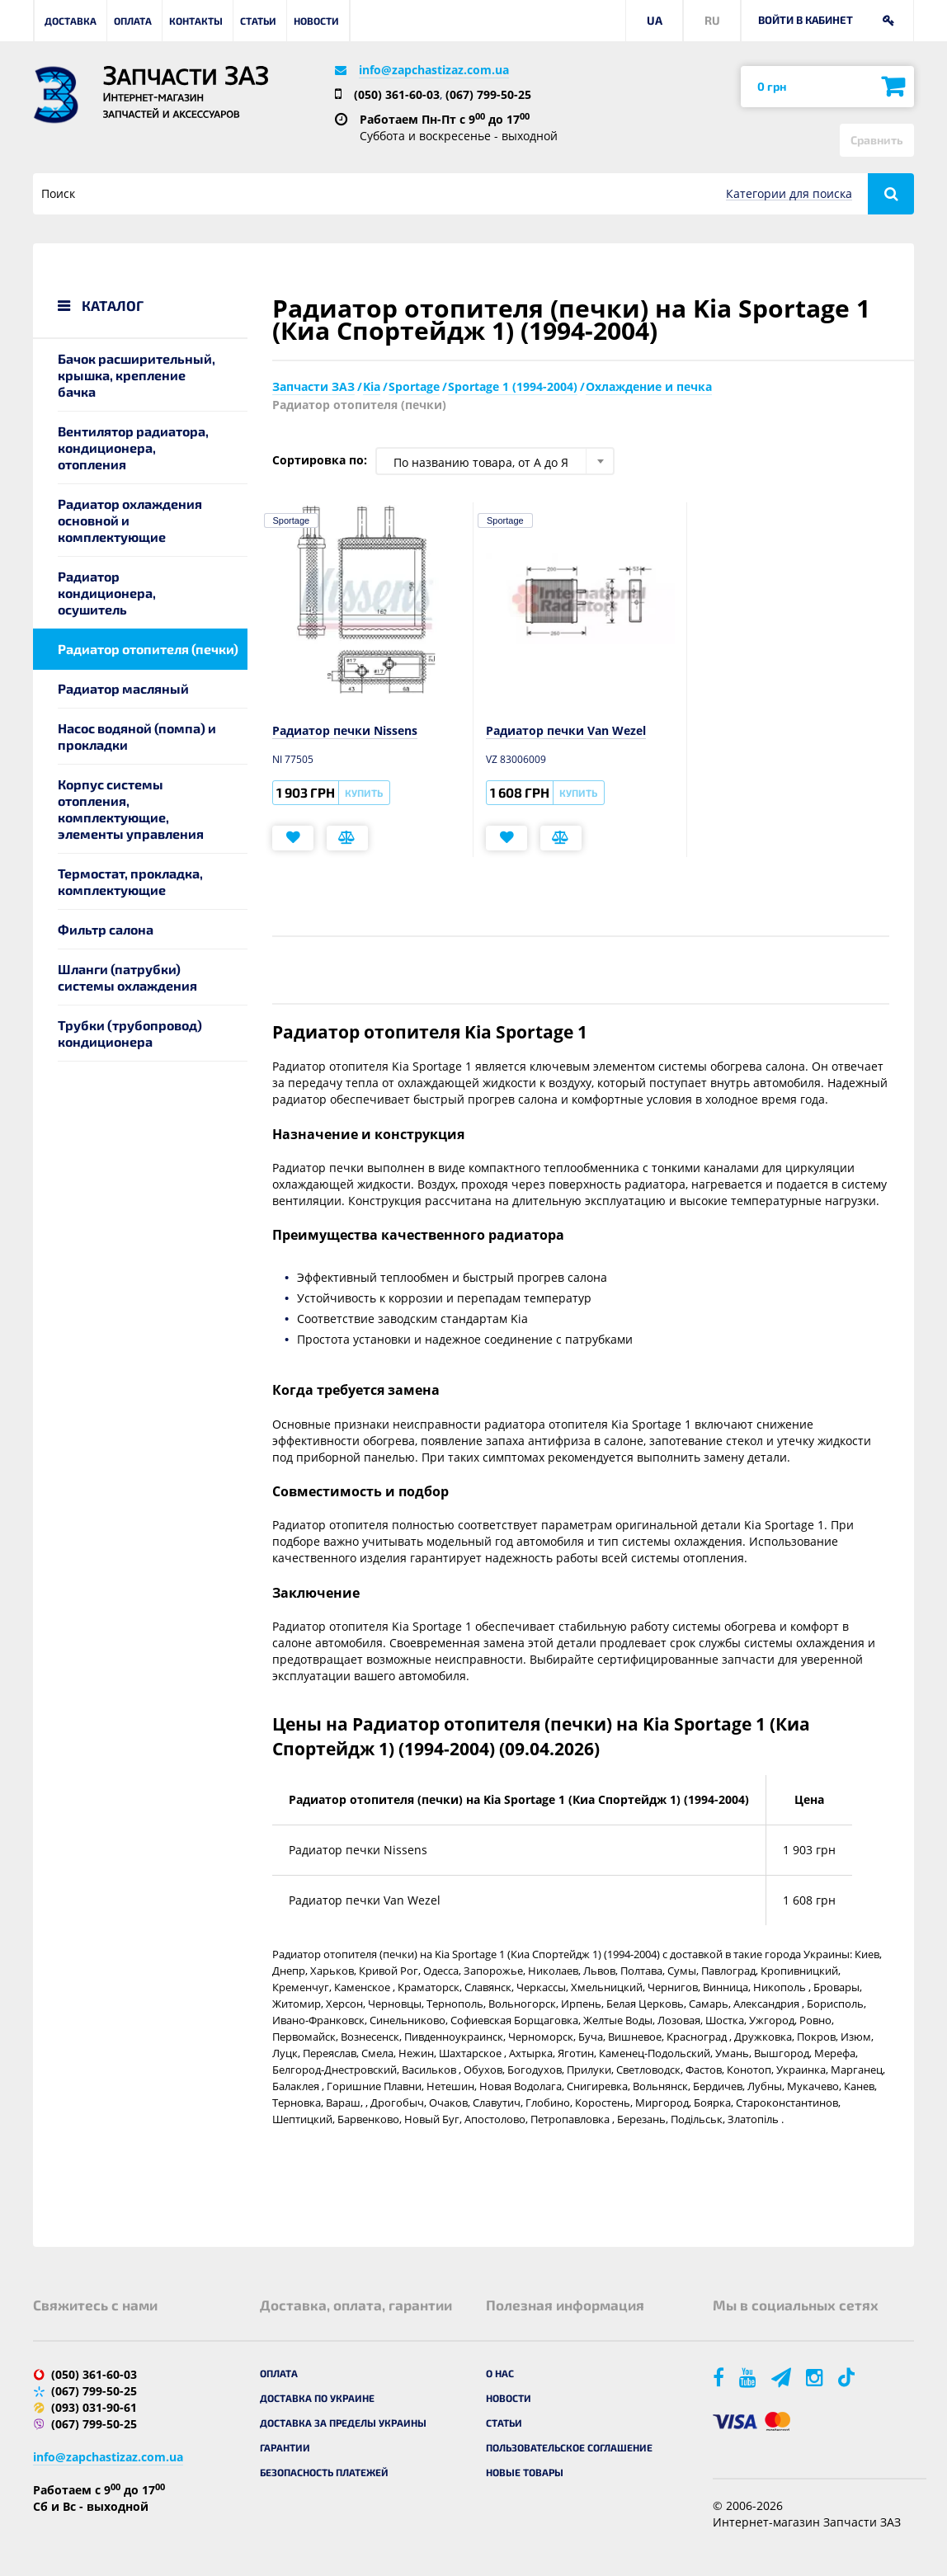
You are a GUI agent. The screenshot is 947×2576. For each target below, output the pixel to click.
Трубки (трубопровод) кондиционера (130, 1033)
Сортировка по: (319, 460)
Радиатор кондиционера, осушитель (107, 592)
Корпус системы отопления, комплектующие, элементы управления (131, 808)
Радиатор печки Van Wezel (566, 730)
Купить (364, 792)
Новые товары (524, 2472)
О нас (500, 2373)
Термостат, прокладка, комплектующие (130, 881)
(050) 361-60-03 (397, 94)
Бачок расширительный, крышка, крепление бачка (136, 375)
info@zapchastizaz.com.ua (434, 70)
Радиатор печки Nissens (344, 730)
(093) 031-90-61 (94, 2407)
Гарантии (285, 2447)
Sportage (291, 520)
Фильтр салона (105, 929)
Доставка (71, 20)
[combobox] (495, 461)
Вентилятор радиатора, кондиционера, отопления (133, 447)
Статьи (258, 20)
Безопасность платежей (324, 2472)
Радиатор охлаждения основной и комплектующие (130, 520)
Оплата (133, 20)
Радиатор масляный (123, 688)
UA (654, 20)
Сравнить (876, 140)
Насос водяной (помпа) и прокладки (137, 736)
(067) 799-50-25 (488, 94)
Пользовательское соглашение (569, 2447)
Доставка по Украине (317, 2398)
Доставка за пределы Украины (343, 2422)
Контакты (196, 20)
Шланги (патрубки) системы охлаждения (127, 977)
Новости (316, 20)
